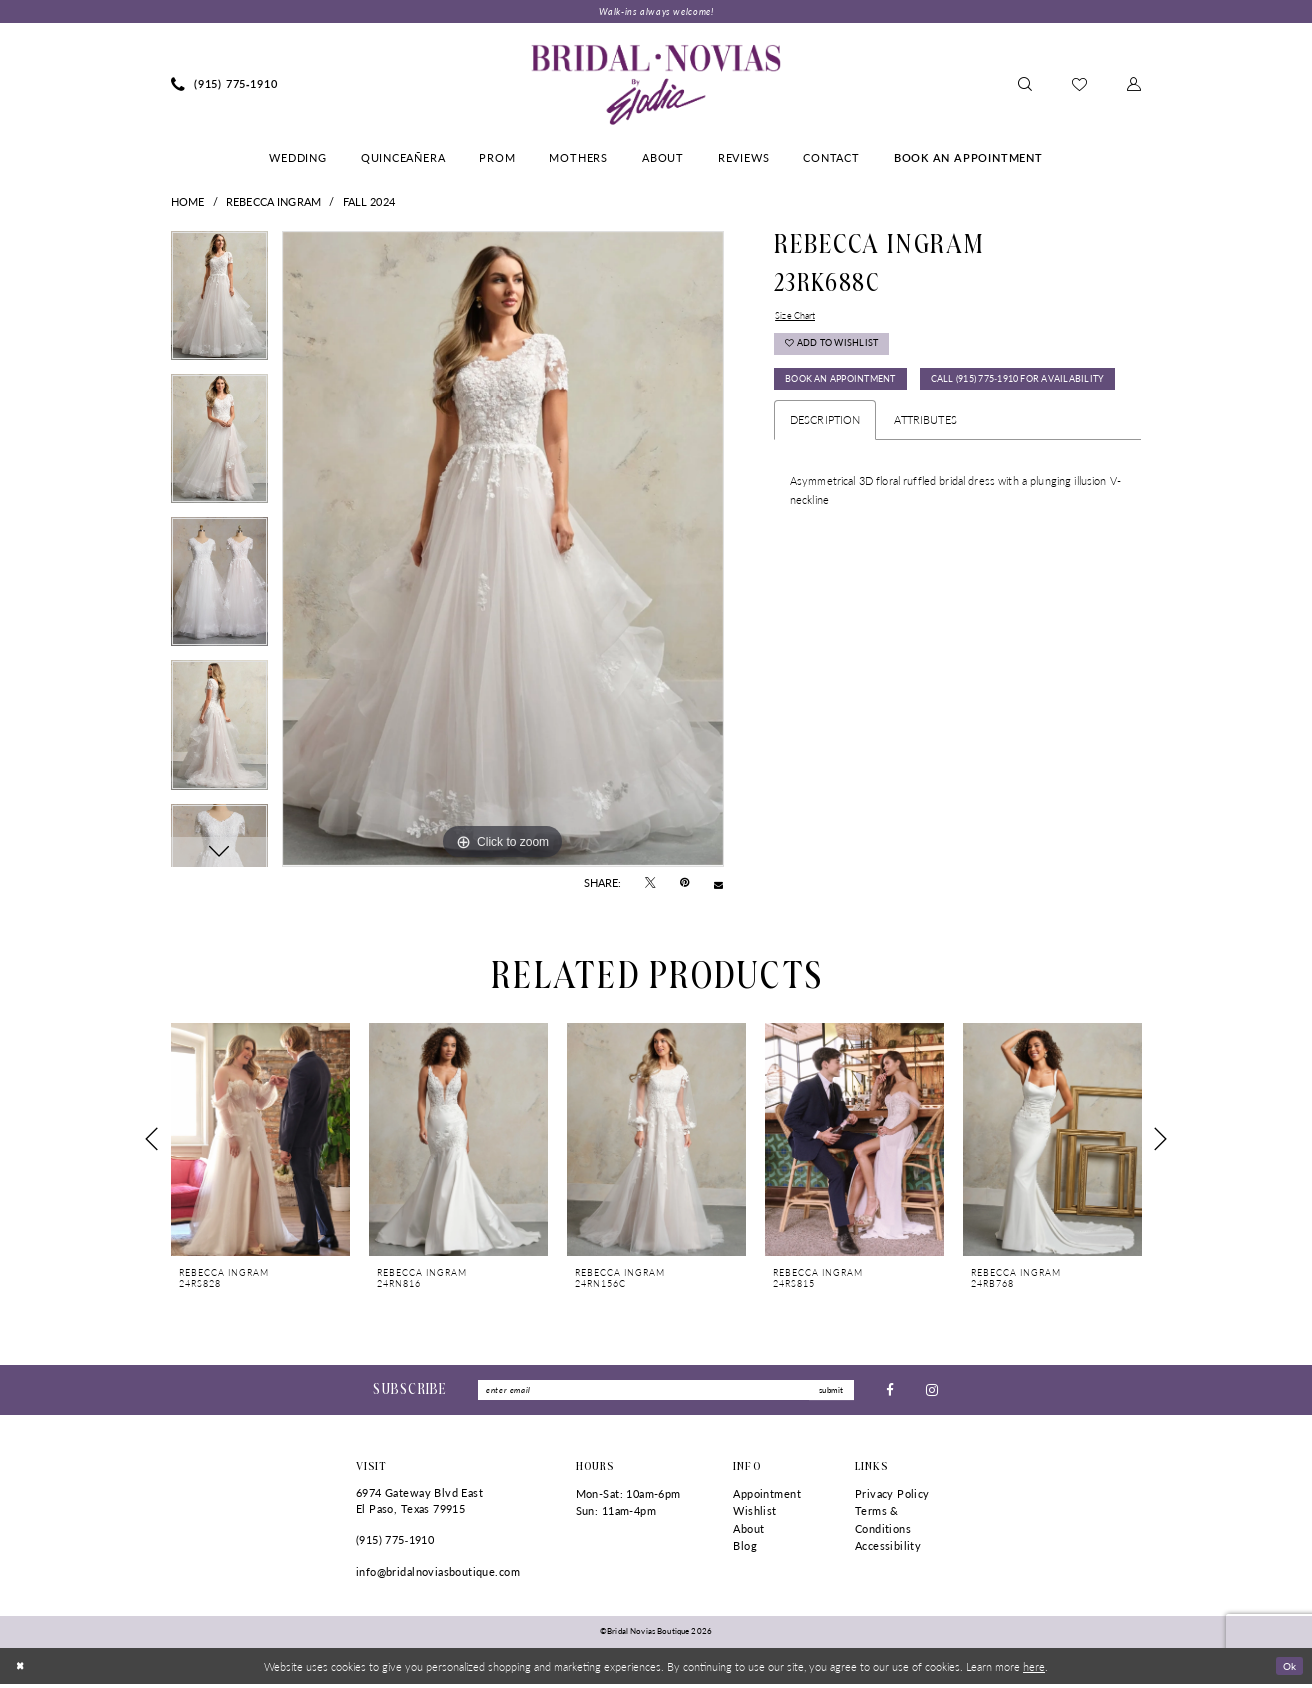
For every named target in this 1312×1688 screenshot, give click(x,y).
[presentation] (260, 1140)
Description (825, 473)
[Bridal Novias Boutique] (655, 86)
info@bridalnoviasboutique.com (438, 1575)
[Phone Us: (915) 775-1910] (224, 86)
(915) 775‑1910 (395, 1543)
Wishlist (754, 1514)
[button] (1134, 86)
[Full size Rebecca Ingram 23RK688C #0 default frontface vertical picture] (503, 551)
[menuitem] (224, 86)
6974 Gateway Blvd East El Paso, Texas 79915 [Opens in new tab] (419, 1504)
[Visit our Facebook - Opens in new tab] (890, 1392)
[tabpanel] (219, 304)
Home (188, 202)
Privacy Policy (892, 1497)
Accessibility (888, 1550)
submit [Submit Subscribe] (829, 1392)
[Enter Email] (666, 1393)
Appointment (767, 1497)
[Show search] (1025, 86)
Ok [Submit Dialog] (1288, 1669)
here (1034, 1670)
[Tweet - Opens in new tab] (650, 885)
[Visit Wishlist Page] (1079, 85)
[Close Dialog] (21, 1670)
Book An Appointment (850, 391)
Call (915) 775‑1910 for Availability (885, 432)
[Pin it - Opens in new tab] (684, 885)
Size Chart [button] (799, 317)
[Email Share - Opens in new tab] (718, 884)
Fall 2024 (369, 202)
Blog (745, 1550)
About (748, 1532)
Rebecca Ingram (273, 202)
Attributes (925, 473)
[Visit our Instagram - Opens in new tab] (932, 1392)
